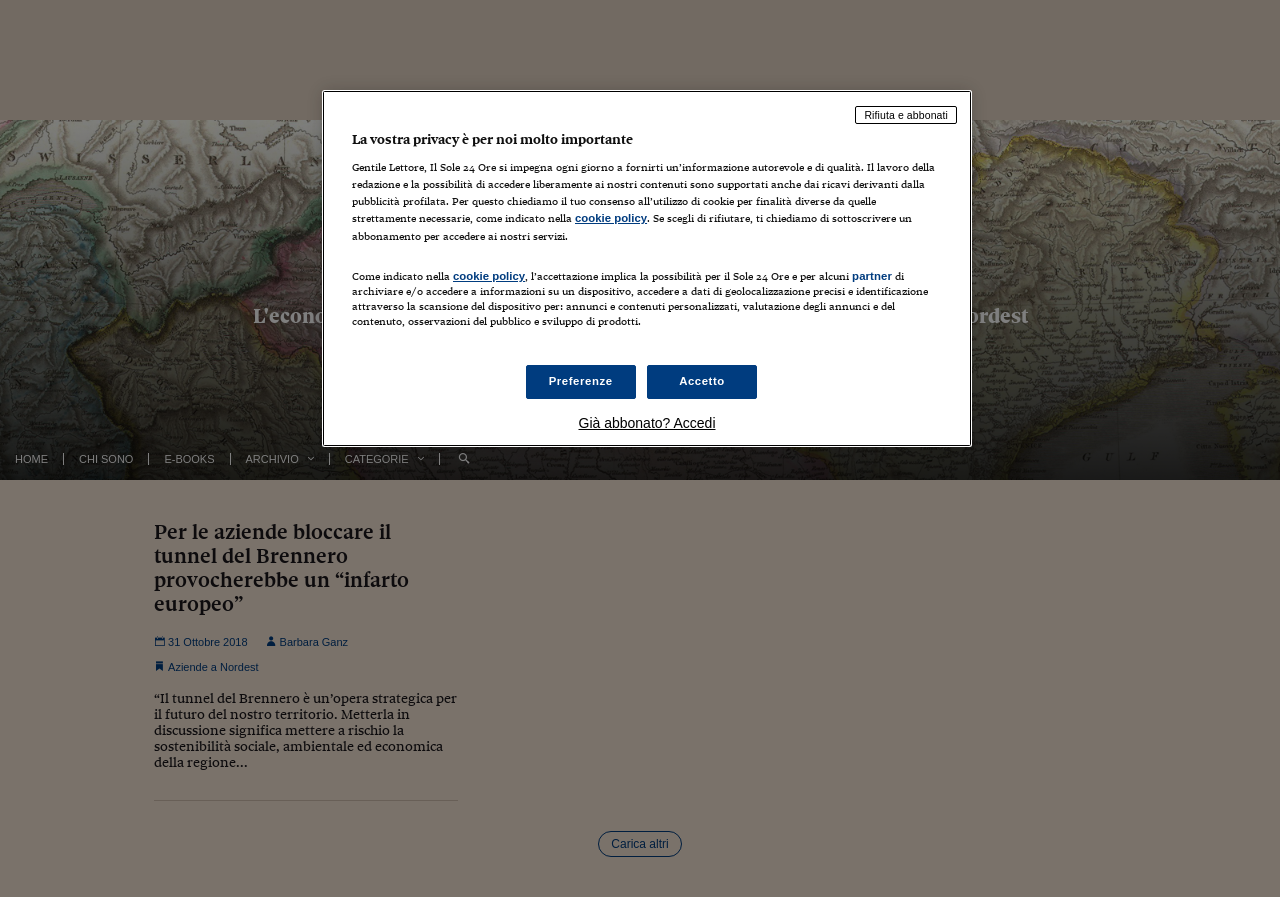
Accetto (702, 381)
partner (872, 276)
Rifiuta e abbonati (906, 115)
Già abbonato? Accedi (647, 423)
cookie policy (611, 218)
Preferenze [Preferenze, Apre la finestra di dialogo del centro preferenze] (581, 381)
